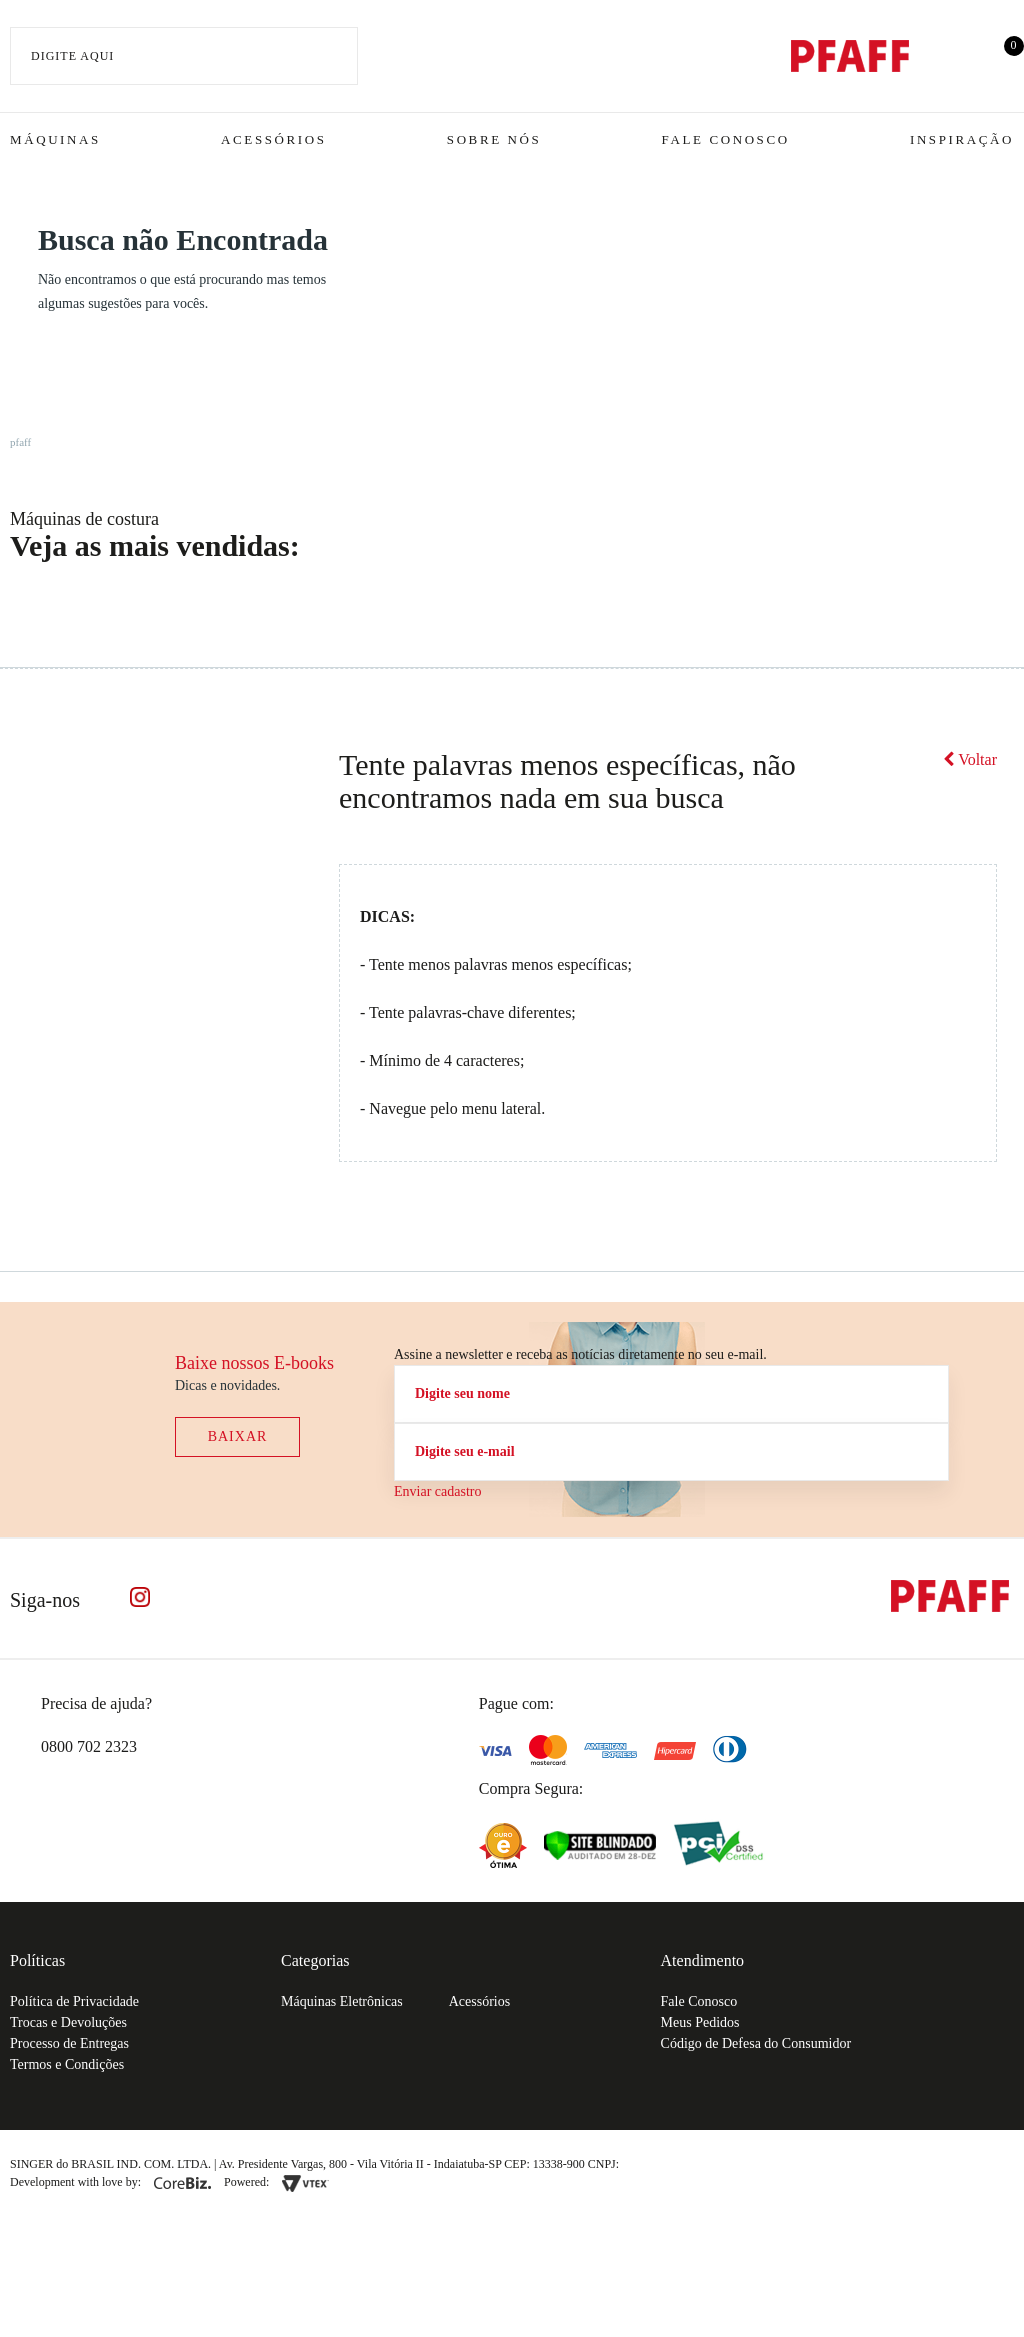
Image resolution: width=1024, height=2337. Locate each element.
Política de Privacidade (74, 2001)
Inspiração (962, 139)
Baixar (238, 1436)
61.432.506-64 (667, 2164)
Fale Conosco (726, 139)
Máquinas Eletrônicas (342, 2001)
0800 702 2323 (89, 1746)
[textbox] (184, 56)
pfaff (20, 442)
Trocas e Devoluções (68, 2022)
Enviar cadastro (437, 1491)
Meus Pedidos (700, 2022)
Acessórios (273, 139)
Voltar (970, 759)
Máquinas (55, 139)
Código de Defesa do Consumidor (756, 2043)
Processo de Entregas (69, 2043)
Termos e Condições (67, 2064)
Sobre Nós (494, 139)
